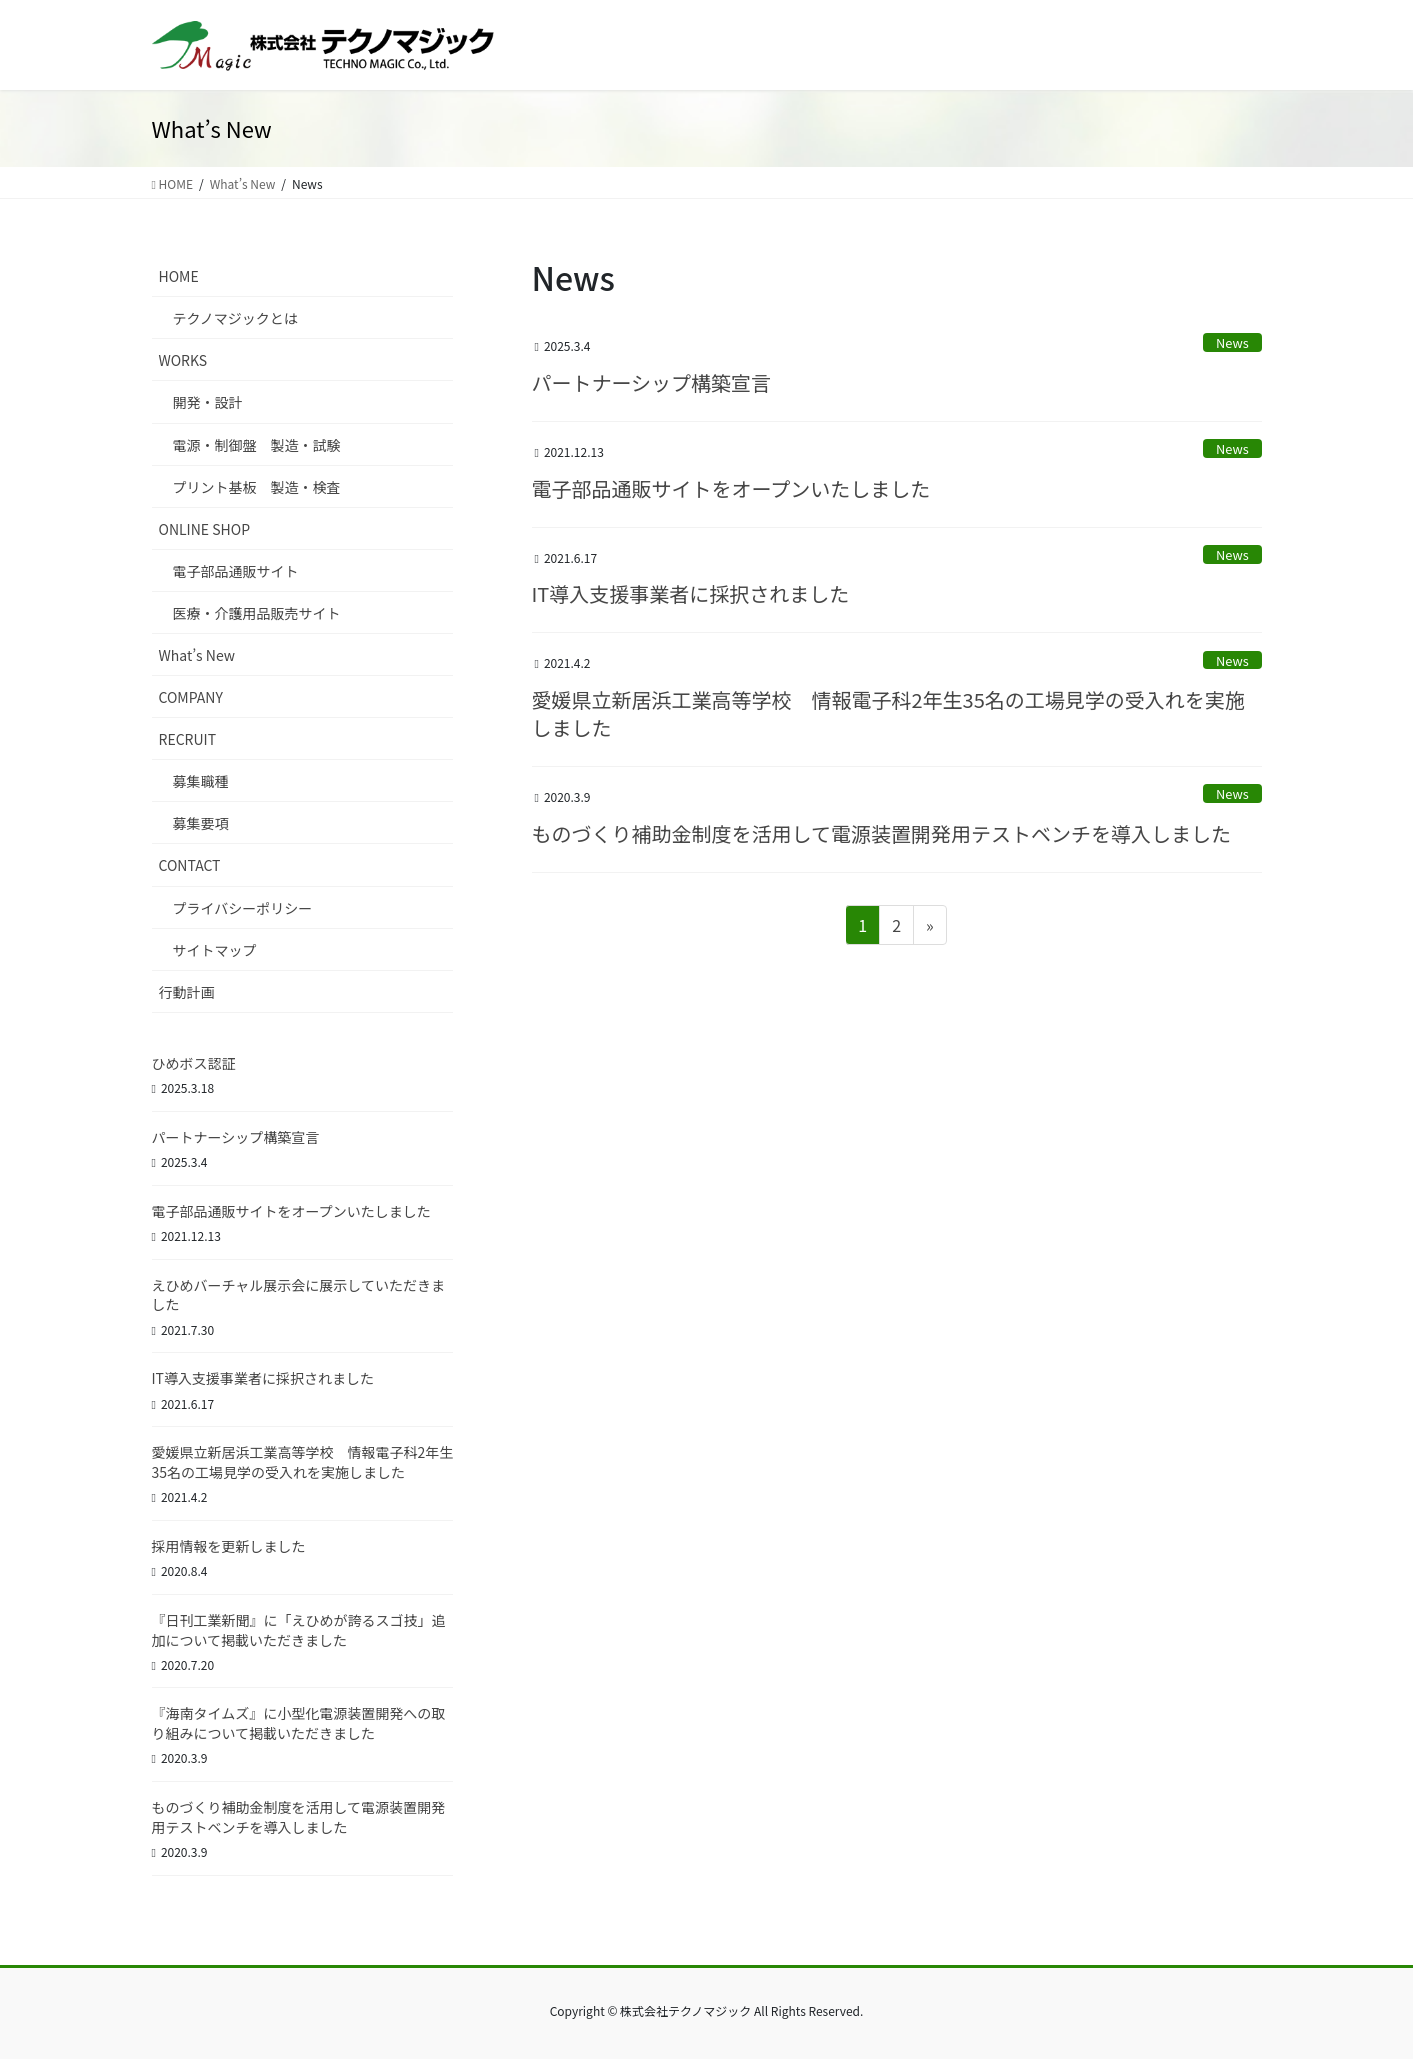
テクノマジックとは (235, 318)
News (1232, 342)
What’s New (197, 655)
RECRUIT (188, 739)
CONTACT (190, 865)
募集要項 (201, 823)
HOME (179, 276)
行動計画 (187, 992)
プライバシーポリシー (243, 908)
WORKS (183, 360)
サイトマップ (215, 950)
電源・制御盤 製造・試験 (257, 445)
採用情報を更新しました (229, 1546)
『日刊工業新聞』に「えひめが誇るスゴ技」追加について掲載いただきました (299, 1630)
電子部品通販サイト (236, 571)
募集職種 (201, 781)
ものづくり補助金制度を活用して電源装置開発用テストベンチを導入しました (881, 833)
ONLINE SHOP (205, 529)
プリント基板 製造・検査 (257, 487)
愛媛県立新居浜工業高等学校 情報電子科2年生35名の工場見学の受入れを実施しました (888, 713)
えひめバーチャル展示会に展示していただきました (298, 1295)
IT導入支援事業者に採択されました (691, 593)
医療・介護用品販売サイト (257, 613)
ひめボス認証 (194, 1063)
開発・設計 (208, 402)
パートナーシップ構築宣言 (652, 382)
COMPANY (191, 697)
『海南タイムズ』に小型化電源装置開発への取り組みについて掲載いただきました (299, 1723)
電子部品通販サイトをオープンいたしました (731, 488)
